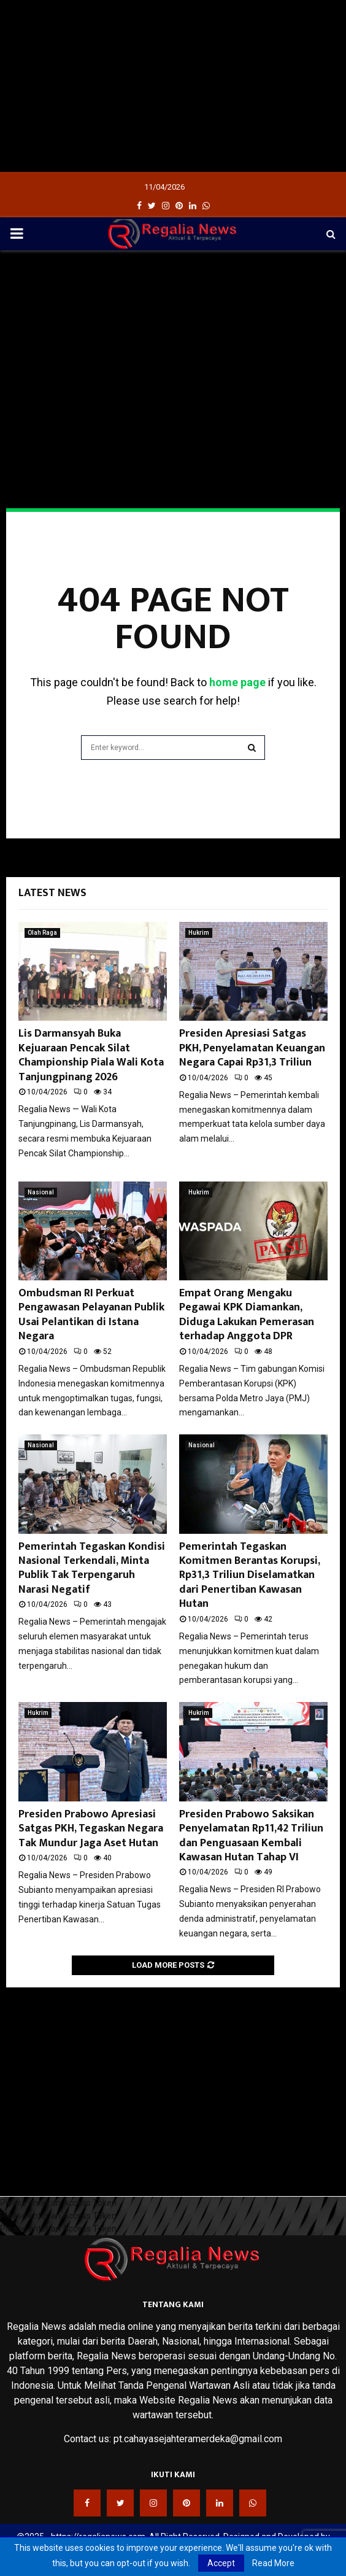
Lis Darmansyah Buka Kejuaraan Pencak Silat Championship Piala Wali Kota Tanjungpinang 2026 (91, 1055)
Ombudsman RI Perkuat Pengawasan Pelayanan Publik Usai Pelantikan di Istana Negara (91, 1314)
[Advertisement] (173, 86)
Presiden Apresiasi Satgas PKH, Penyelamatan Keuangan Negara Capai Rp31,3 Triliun (252, 1048)
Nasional (41, 1192)
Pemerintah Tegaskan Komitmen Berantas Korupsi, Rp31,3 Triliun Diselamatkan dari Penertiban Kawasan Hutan (249, 1575)
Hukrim (198, 932)
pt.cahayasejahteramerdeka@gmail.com (197, 2439)
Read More (273, 2563)
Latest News (52, 893)
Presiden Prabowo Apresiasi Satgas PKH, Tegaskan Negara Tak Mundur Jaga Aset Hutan (90, 1828)
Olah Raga (42, 932)
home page (237, 682)
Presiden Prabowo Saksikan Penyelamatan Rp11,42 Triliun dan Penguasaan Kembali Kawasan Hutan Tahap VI (251, 1835)
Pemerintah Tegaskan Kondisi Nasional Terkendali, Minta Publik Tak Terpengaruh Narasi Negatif (91, 1568)
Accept (221, 2563)
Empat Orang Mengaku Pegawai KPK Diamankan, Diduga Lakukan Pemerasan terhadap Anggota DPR (246, 1314)
